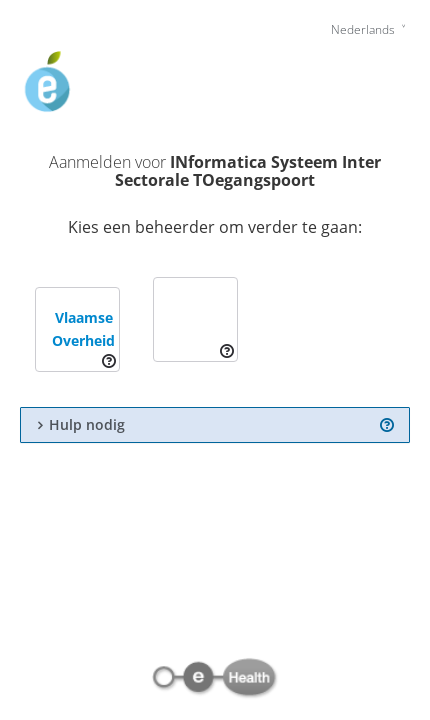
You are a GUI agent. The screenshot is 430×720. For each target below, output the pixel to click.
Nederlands (364, 29)
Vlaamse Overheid (83, 329)
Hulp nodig (87, 425)
